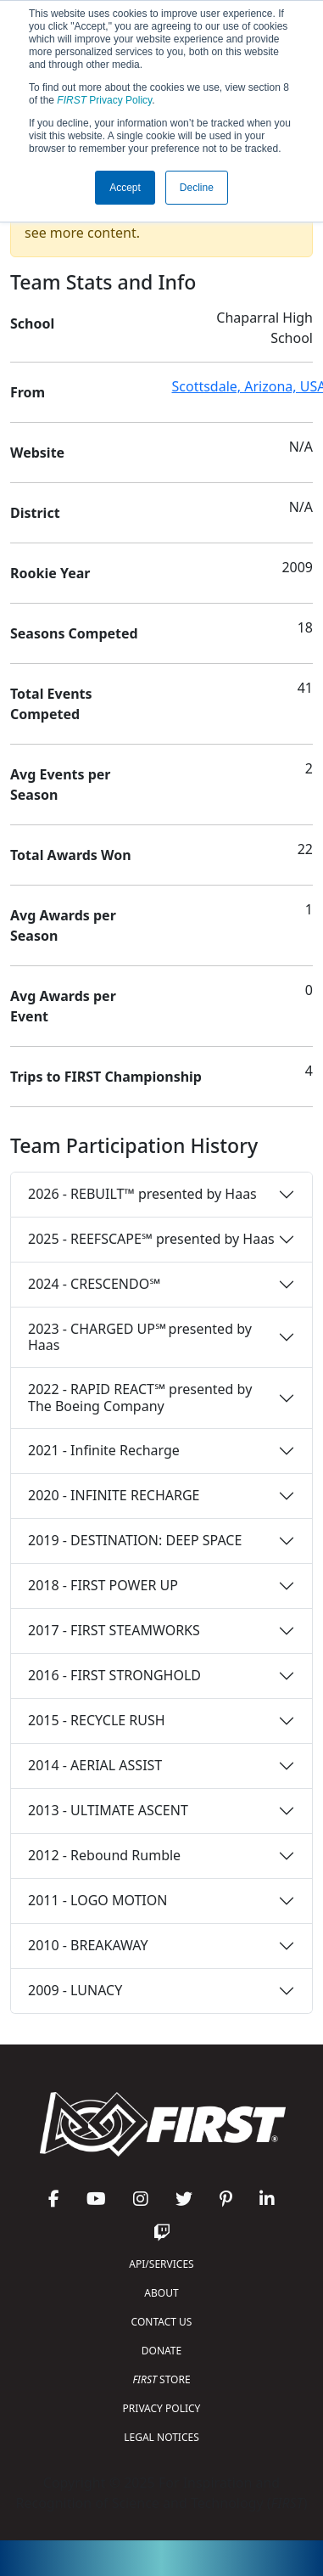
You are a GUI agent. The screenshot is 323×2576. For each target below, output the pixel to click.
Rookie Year (50, 573)
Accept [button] (125, 188)
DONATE (161, 2350)
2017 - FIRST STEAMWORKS (114, 1630)
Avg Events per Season (60, 784)
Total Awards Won (70, 855)
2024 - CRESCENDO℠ (94, 1283)
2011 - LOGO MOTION (97, 1900)
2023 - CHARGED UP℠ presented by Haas (140, 1336)
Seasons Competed (74, 633)
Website (37, 452)
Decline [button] (197, 188)
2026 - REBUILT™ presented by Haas (142, 1193)
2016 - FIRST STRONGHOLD (114, 1675)
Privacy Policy (104, 100)
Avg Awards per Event (63, 1006)
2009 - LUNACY (75, 1990)
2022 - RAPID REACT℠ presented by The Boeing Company (140, 1397)
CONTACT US (161, 2321)
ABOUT (161, 2293)
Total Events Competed (51, 703)
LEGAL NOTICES (161, 2437)
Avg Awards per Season (63, 925)
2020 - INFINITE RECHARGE (113, 1495)
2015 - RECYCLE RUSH (96, 1720)
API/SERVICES (161, 2264)
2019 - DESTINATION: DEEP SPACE (135, 1540)
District (35, 512)
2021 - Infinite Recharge (104, 1450)
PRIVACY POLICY (162, 2408)
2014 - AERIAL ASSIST (95, 1765)
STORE (161, 2379)
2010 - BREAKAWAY (88, 1945)
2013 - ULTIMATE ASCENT (108, 1810)
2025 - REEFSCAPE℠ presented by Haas (151, 1238)
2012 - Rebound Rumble (104, 1855)
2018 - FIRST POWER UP (103, 1585)
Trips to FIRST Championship (106, 1076)
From (27, 392)
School (32, 323)
